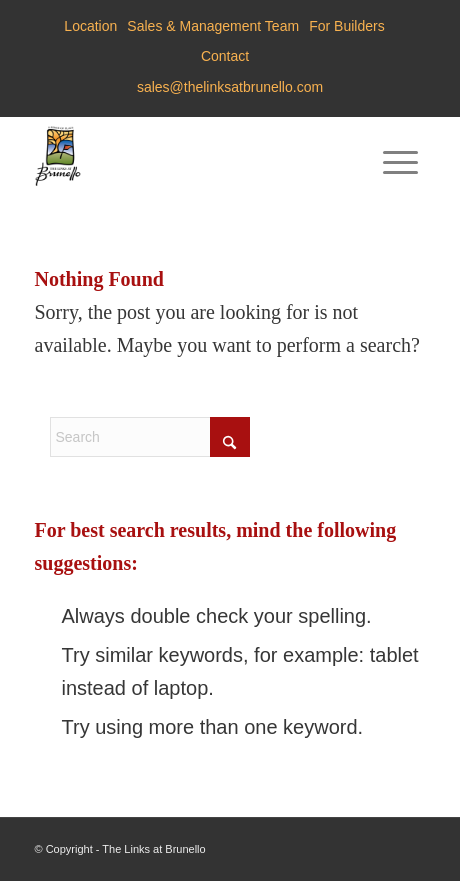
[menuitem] (91, 26)
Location (90, 26)
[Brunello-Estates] (191, 156)
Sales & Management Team (213, 26)
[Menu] (400, 156)
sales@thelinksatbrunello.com (230, 87)
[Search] (150, 437)
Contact (225, 56)
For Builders (346, 26)
